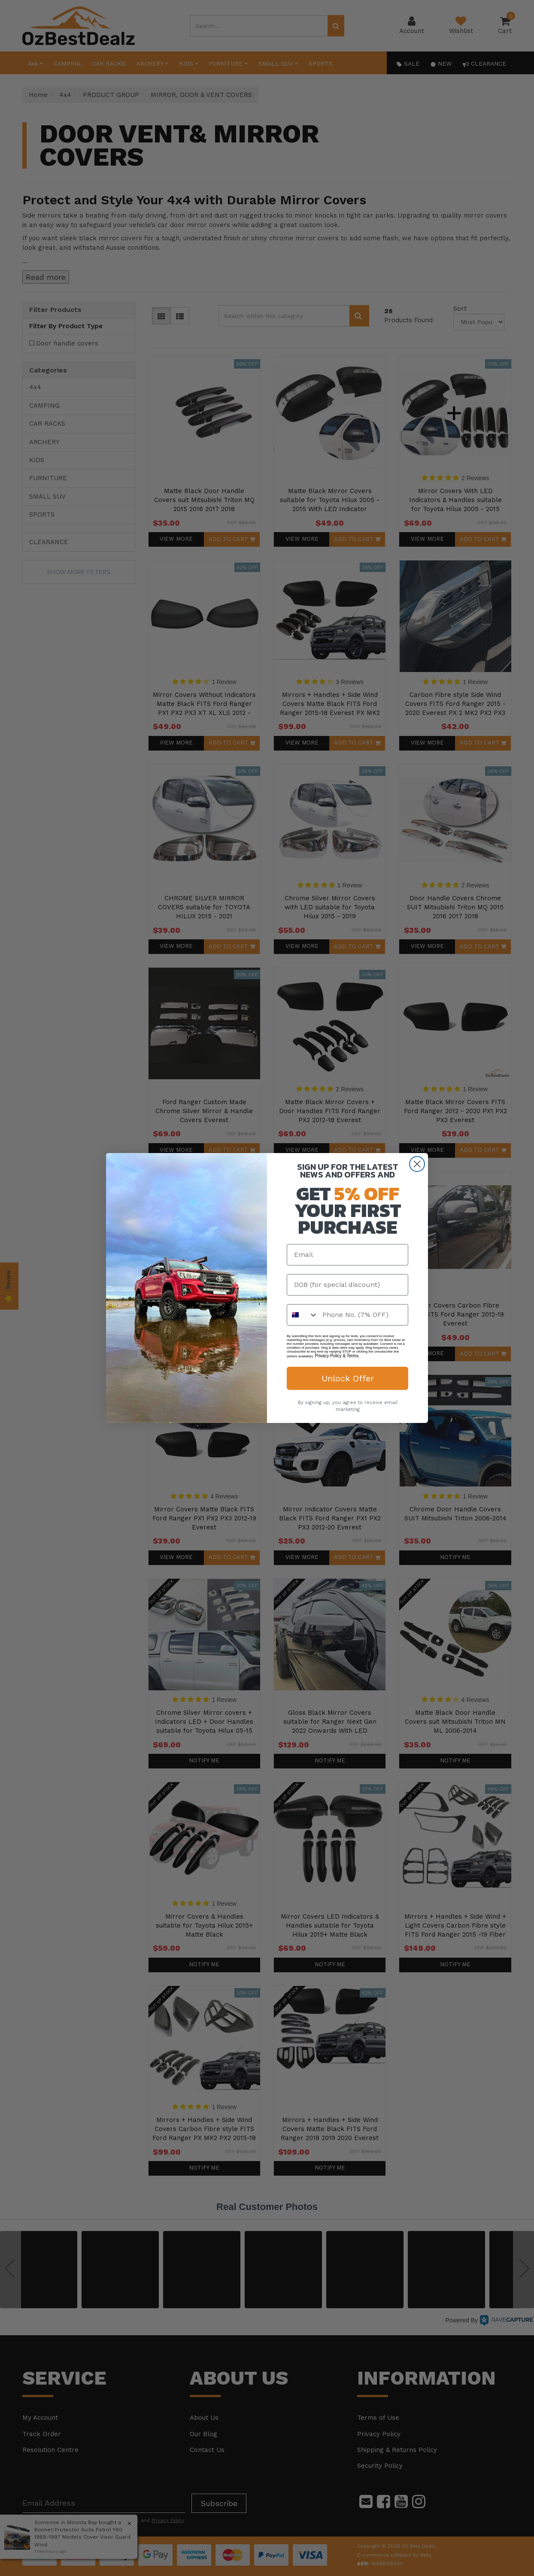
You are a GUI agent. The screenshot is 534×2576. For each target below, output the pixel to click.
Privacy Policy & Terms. (337, 1355)
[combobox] (302, 1315)
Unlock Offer (348, 1378)
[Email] (347, 1254)
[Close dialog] (417, 1163)
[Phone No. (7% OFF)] (363, 1315)
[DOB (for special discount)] (347, 1285)
